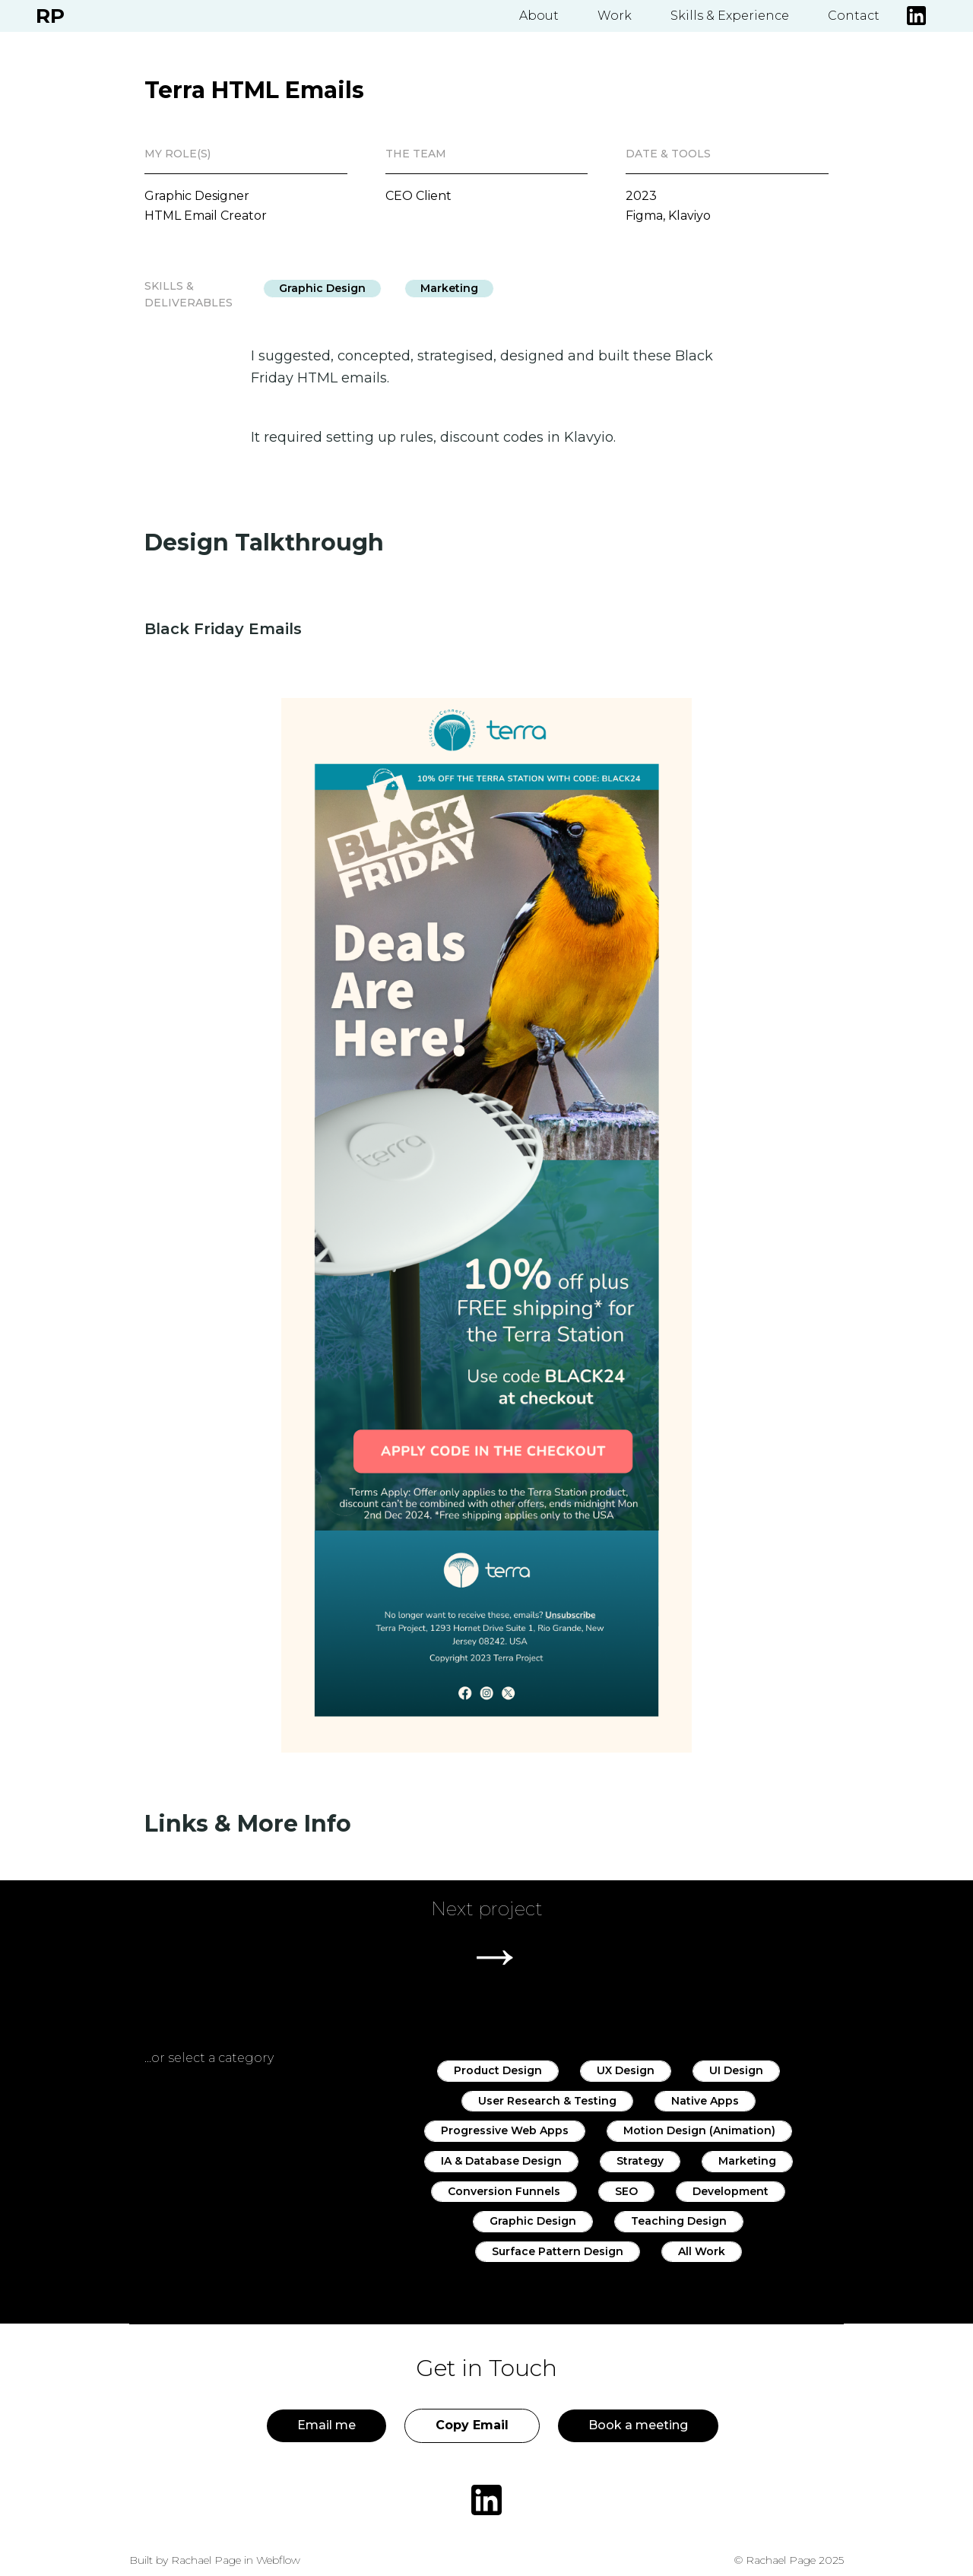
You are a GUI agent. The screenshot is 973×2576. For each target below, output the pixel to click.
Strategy (640, 2161)
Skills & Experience (729, 15)
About (539, 15)
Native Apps (705, 2101)
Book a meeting (638, 2425)
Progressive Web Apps (505, 2130)
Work (614, 15)
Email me (326, 2425)
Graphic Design (322, 288)
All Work (701, 2251)
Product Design (498, 2070)
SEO (626, 2191)
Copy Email (472, 2425)
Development (731, 2191)
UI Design (736, 2070)
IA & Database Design (501, 2161)
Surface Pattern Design (557, 2251)
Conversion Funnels (504, 2191)
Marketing (449, 288)
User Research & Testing (547, 2101)
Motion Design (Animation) (699, 2130)
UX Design (625, 2070)
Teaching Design (679, 2221)
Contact (854, 15)
